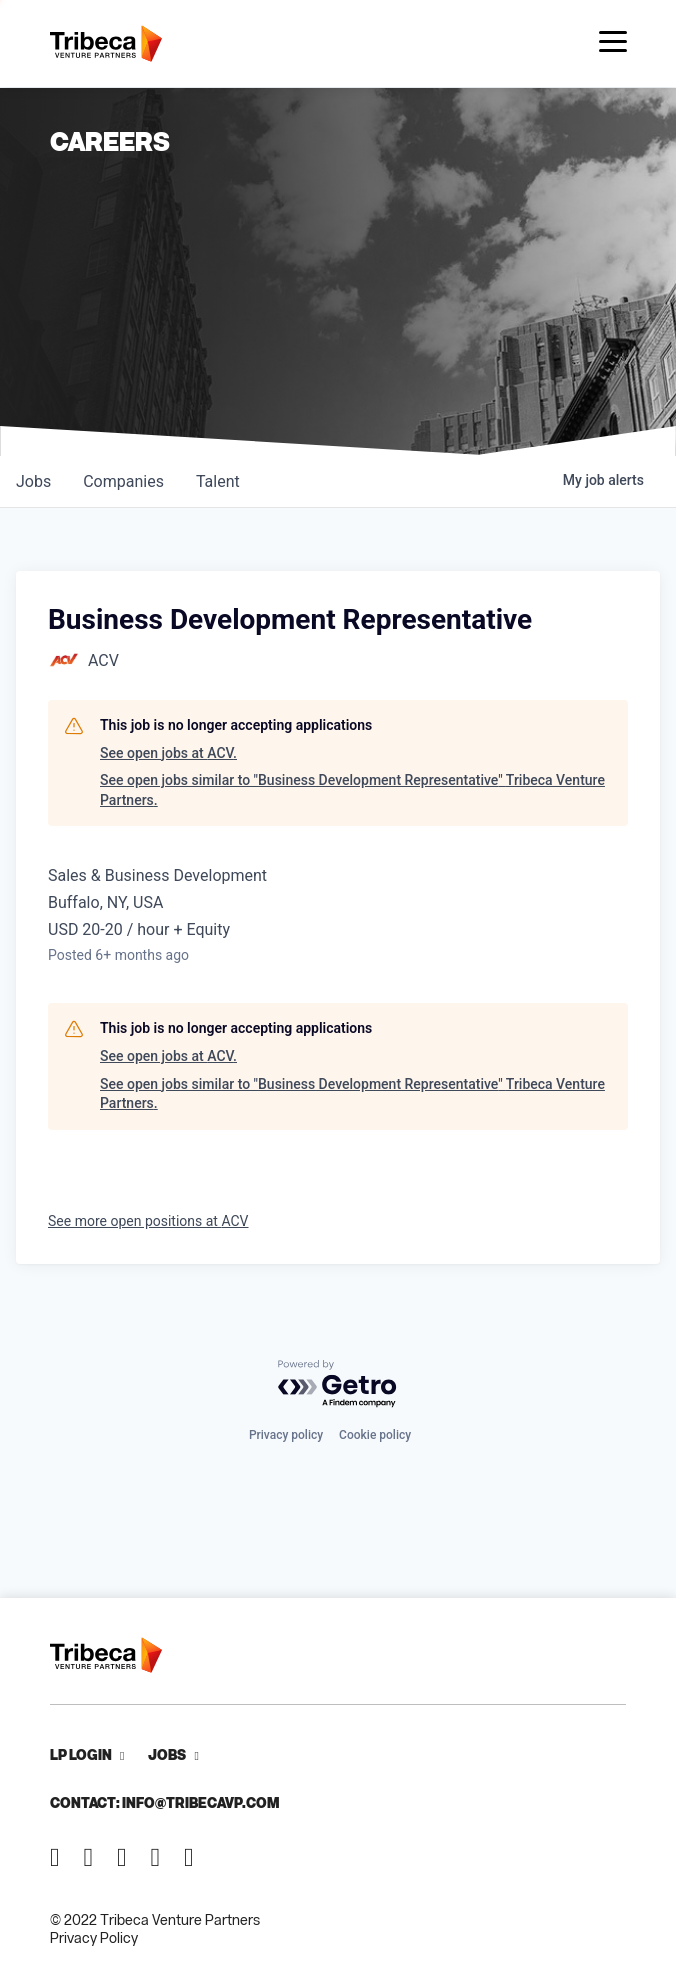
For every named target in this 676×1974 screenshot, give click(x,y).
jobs (33, 481)
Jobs (167, 1754)
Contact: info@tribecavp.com (164, 1802)
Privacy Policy (94, 1937)
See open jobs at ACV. (168, 753)
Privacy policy (286, 1435)
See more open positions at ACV (148, 1221)
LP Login (81, 1754)
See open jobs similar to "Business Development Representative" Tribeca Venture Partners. (352, 790)
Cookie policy (375, 1435)
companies (123, 481)
